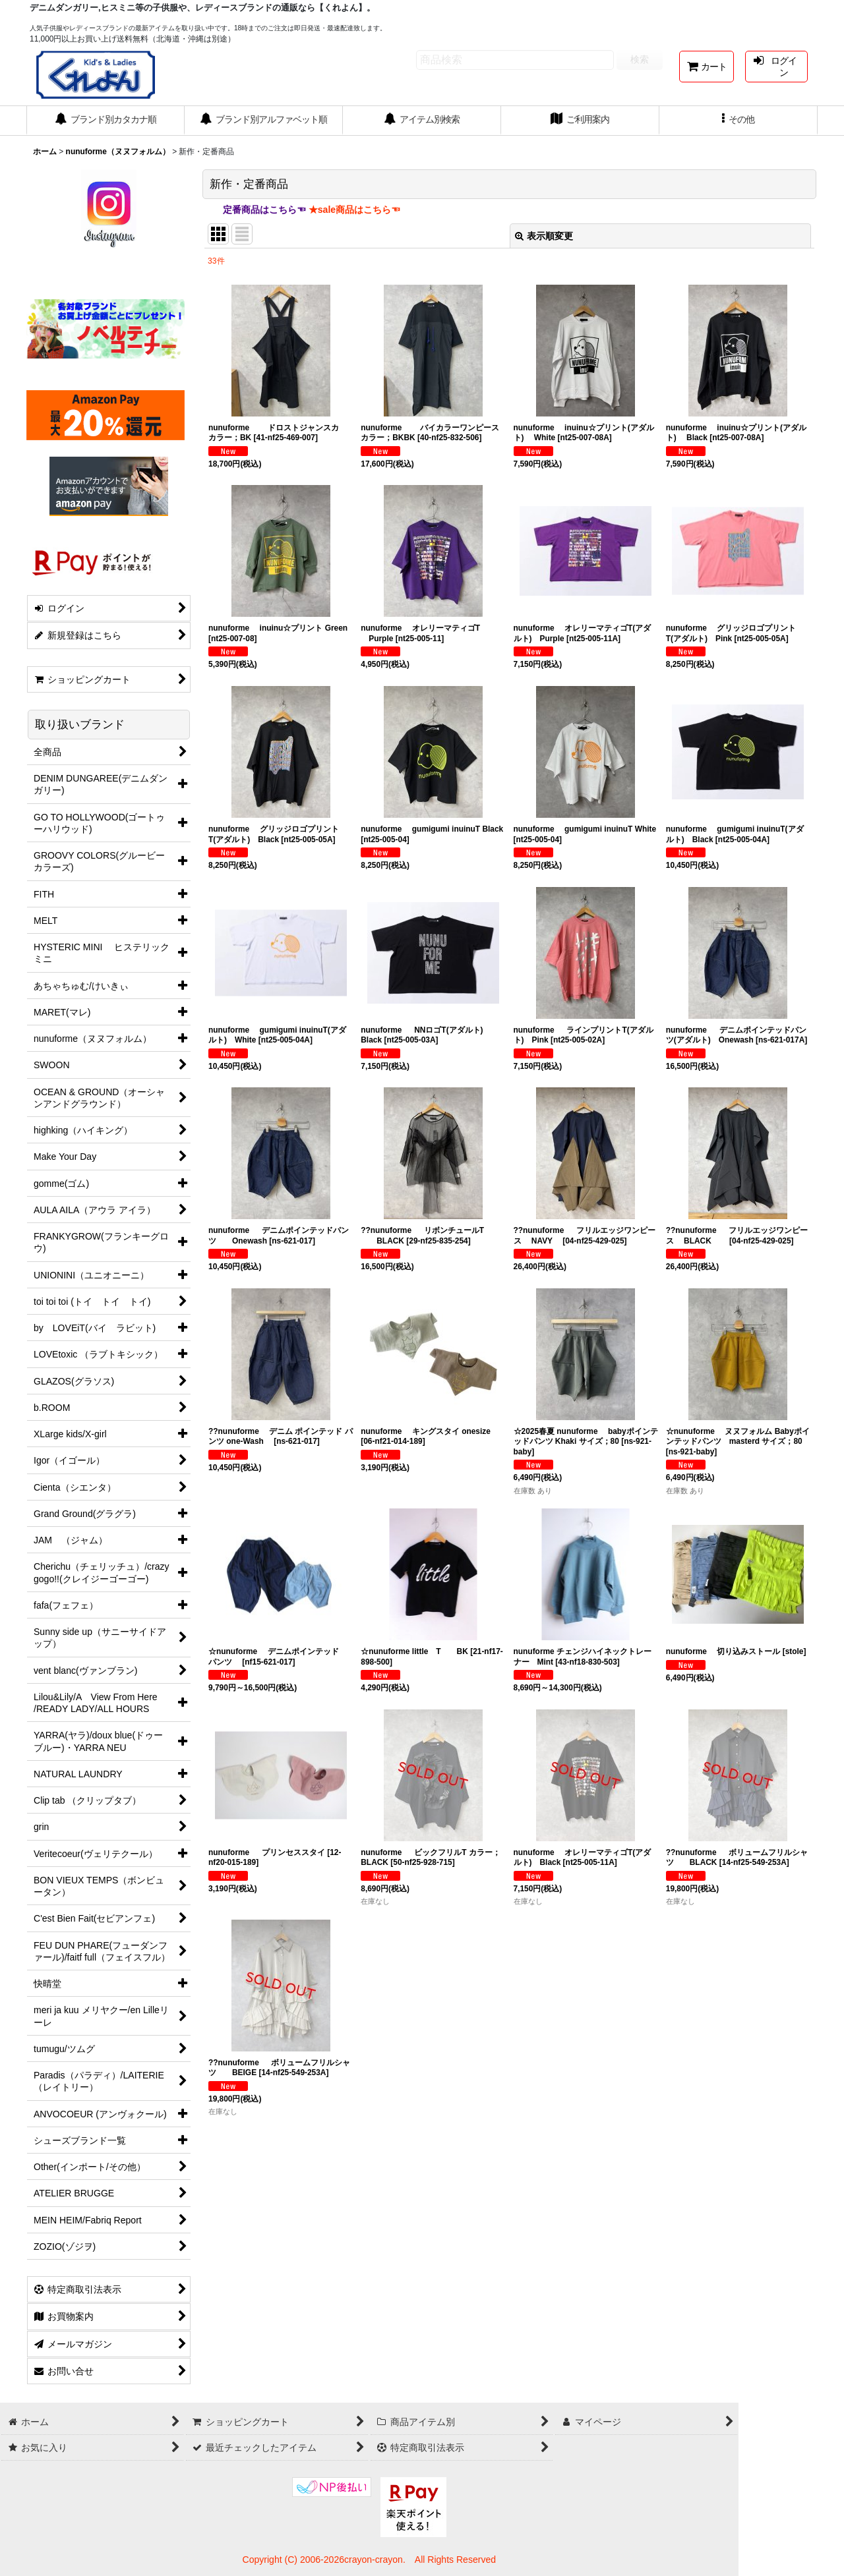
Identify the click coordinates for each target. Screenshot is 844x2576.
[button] (738, 120)
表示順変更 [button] (544, 236)
